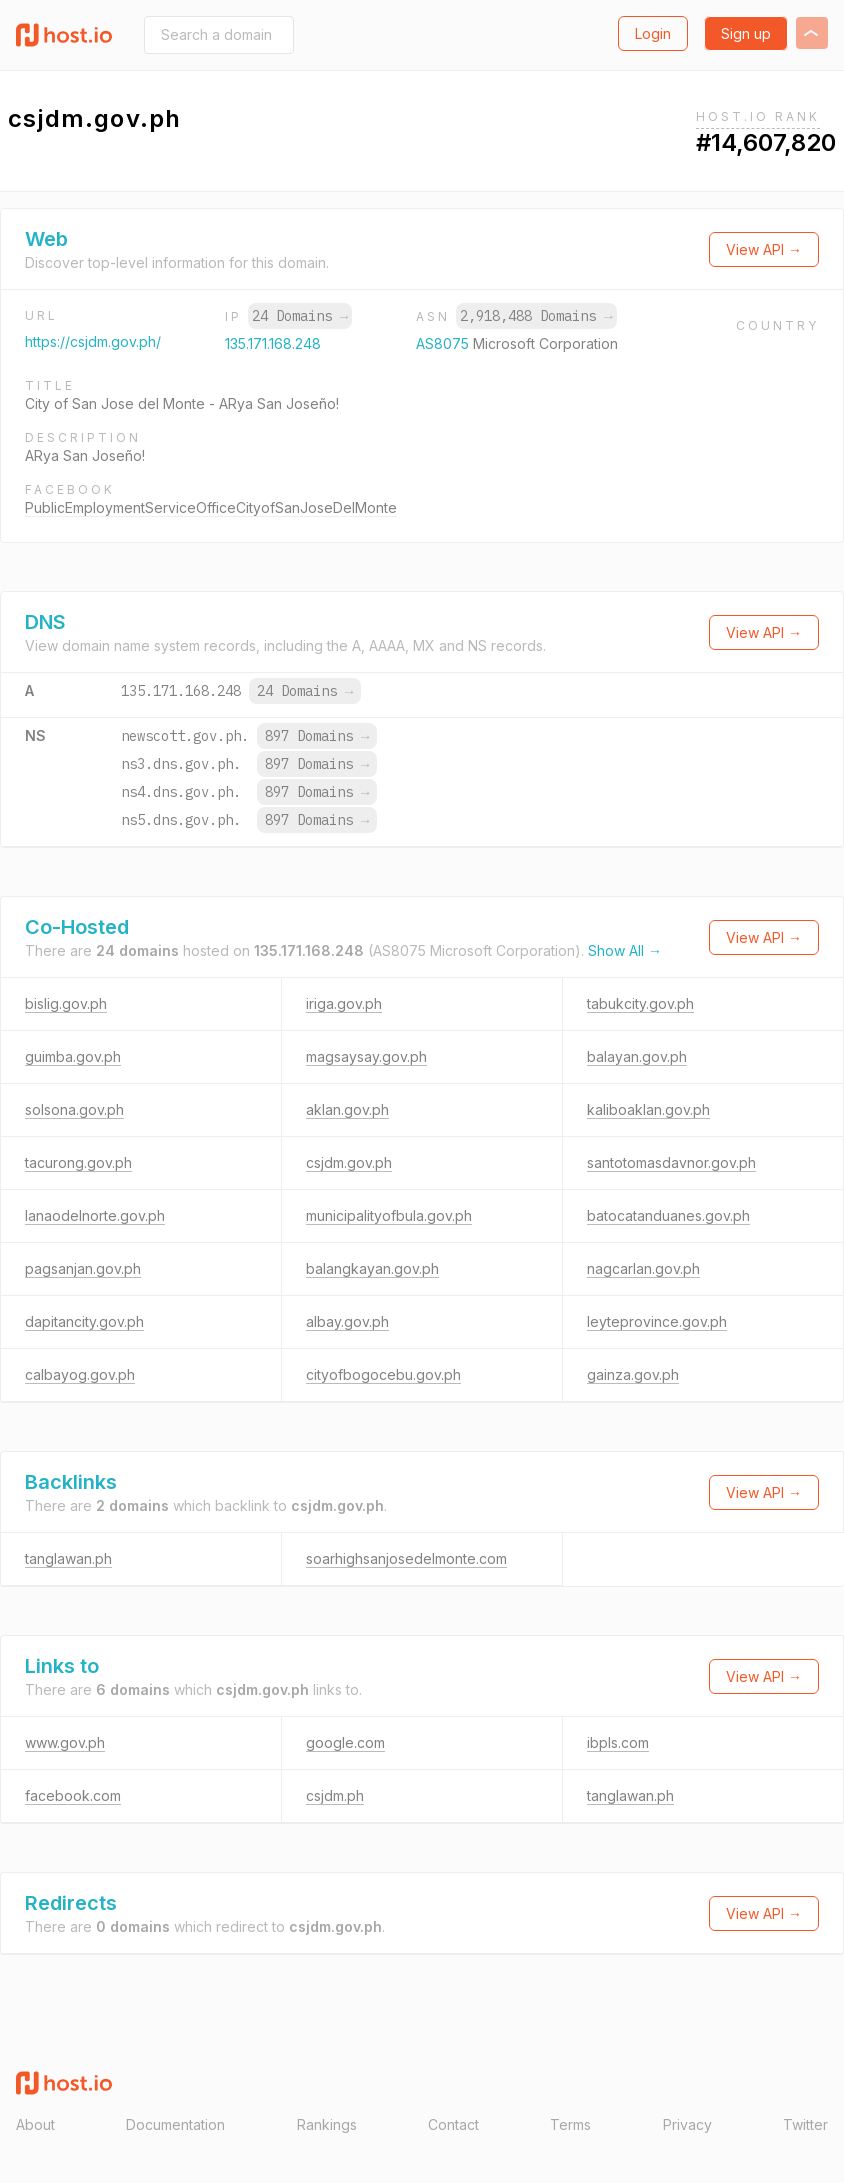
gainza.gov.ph (633, 1374)
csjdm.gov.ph (349, 1162)
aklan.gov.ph (347, 1109)
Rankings (327, 2124)
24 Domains (300, 316)
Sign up (746, 33)
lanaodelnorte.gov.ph (95, 1215)
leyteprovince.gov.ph (657, 1321)
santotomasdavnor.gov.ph (671, 1162)
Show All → (625, 950)
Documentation (175, 2124)
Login (653, 33)
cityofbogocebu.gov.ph (383, 1374)
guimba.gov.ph (73, 1056)
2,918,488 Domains (536, 316)
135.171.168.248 (273, 343)
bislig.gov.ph (66, 1003)
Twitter (805, 2124)
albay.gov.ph (347, 1321)
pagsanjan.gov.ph (83, 1268)
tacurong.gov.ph (78, 1162)
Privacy (687, 2124)
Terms (570, 2124)
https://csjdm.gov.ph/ (93, 341)
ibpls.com (618, 1742)
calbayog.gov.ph (80, 1374)
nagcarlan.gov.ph (643, 1268)
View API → (764, 249)
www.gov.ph (65, 1742)
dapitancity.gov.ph (84, 1321)
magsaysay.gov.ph (366, 1056)
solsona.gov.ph (74, 1109)
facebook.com (73, 1795)
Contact (453, 2124)
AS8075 (444, 343)
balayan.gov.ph (637, 1056)
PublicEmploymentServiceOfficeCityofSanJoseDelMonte (211, 507)
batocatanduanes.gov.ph (668, 1215)
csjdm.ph (335, 1795)
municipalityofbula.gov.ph (389, 1215)
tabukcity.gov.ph (640, 1003)
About (35, 2124)
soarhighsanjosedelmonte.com (406, 1558)
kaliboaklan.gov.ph (648, 1109)
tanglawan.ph (68, 1558)
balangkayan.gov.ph (372, 1268)
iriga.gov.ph (344, 1003)
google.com (345, 1742)
